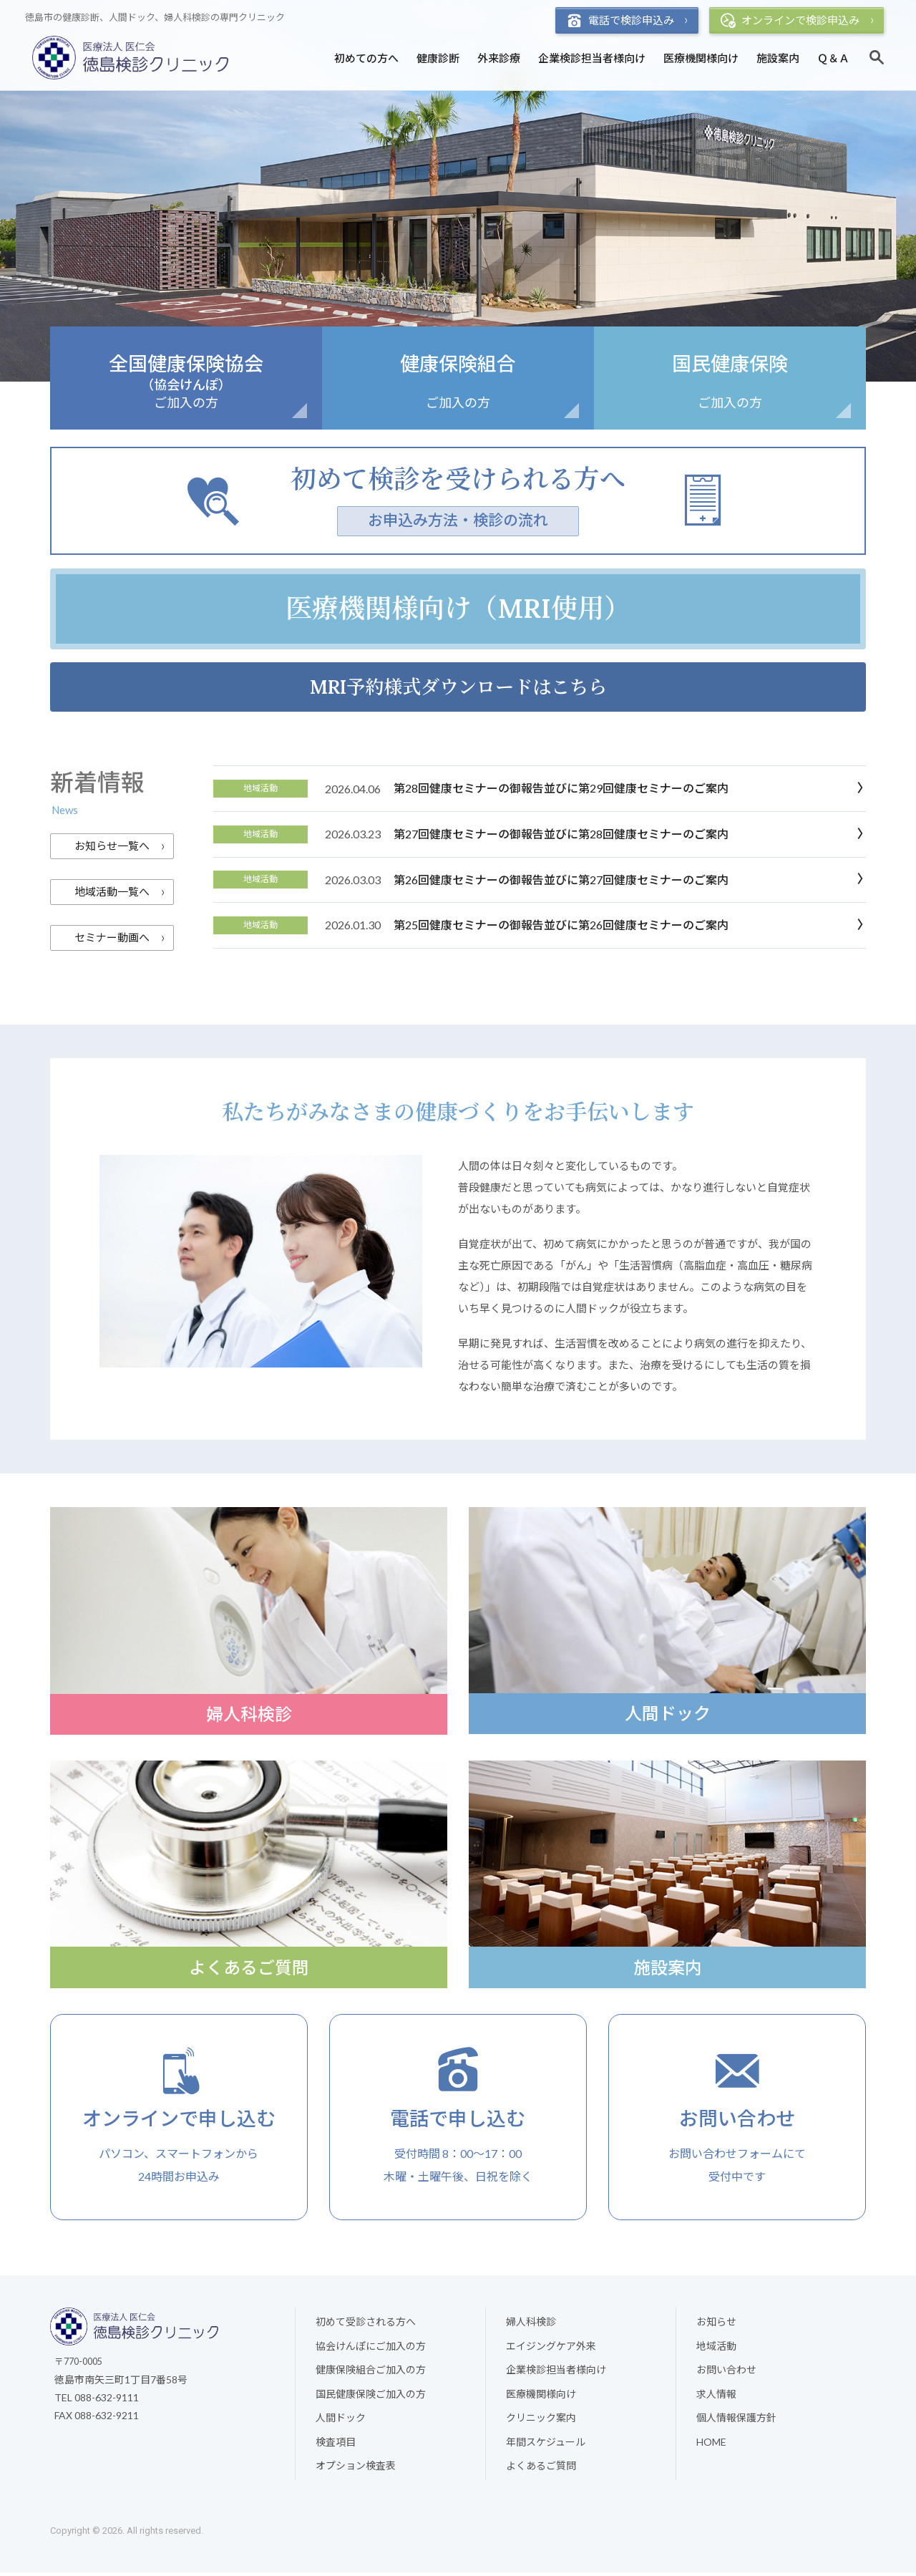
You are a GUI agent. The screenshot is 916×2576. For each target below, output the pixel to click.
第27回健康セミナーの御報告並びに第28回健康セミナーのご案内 (561, 834)
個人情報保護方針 (736, 2422)
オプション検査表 (356, 2470)
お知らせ (716, 2325)
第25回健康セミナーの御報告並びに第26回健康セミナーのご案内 (561, 925)
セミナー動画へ (112, 937)
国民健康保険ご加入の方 (371, 2397)
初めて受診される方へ (366, 2325)
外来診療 (498, 58)
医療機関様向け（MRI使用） (458, 608)
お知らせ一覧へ (112, 846)
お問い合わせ (726, 2374)
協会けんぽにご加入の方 (371, 2349)
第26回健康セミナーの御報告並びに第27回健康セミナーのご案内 (561, 879)
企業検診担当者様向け (591, 58)
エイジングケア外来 (551, 2349)
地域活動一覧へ (112, 892)
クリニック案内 (541, 2422)
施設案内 (777, 58)
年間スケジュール (545, 2445)
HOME (711, 2445)
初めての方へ (366, 58)
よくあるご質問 (541, 2470)
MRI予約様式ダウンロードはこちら (458, 687)
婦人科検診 (531, 2325)
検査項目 (336, 2445)
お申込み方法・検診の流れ (458, 520)
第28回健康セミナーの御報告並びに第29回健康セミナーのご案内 (561, 788)
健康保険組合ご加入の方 (371, 2374)
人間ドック (341, 2422)
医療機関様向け (701, 58)
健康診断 (437, 58)
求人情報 (716, 2397)
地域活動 (716, 2349)
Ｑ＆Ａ (833, 58)
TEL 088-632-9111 (96, 2401)
